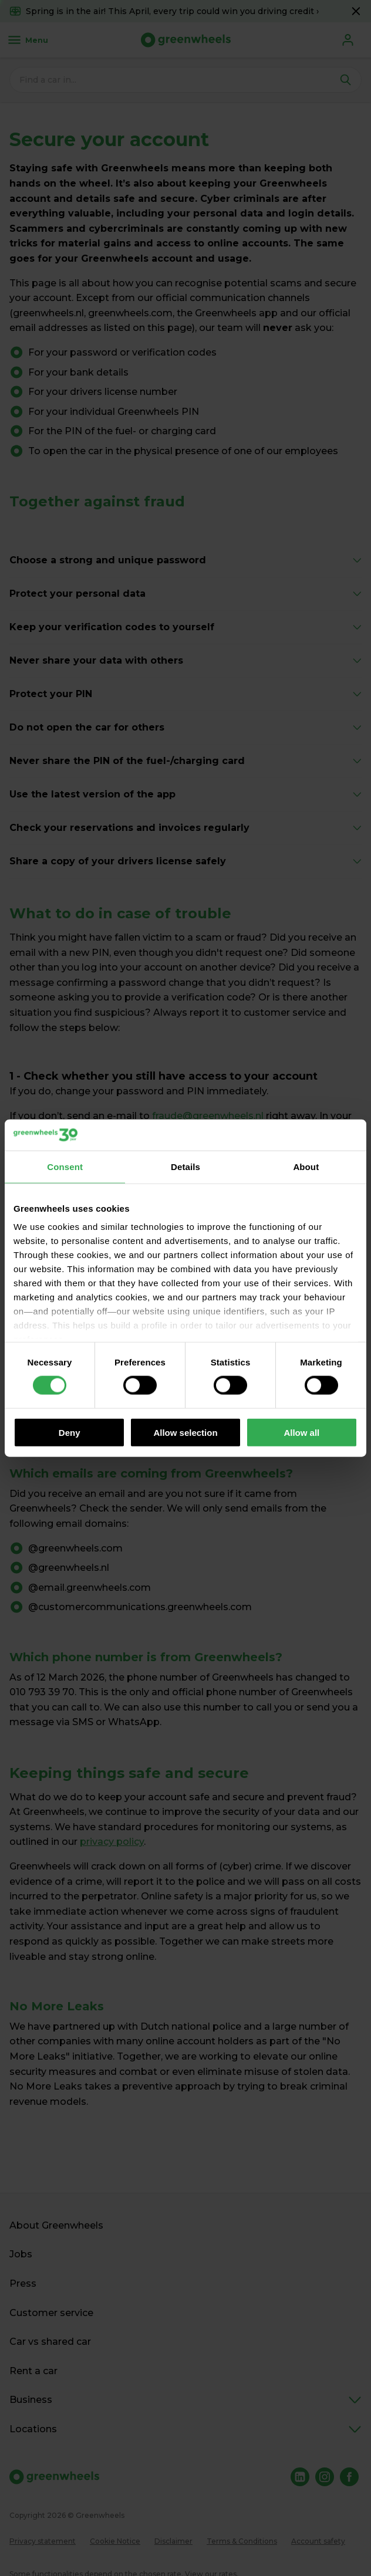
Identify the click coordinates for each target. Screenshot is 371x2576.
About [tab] (306, 1166)
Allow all (301, 1432)
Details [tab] (185, 1166)
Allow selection (185, 1432)
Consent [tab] (65, 1166)
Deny (69, 1432)
